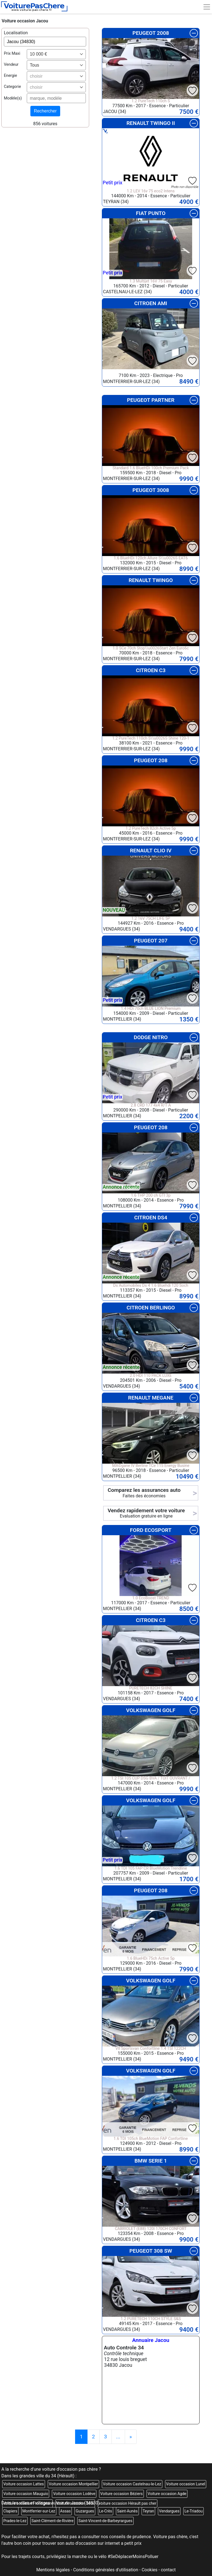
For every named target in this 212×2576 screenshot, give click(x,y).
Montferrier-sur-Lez (38, 2511)
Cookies (149, 2569)
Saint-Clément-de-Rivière (52, 2521)
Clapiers (10, 2511)
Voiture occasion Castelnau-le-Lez (132, 2484)
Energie (10, 75)
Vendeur (11, 64)
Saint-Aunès (127, 2511)
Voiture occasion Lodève (74, 2493)
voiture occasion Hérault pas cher (127, 2503)
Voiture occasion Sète (75, 2503)
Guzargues (85, 2511)
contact (168, 2569)
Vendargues (169, 2511)
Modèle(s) (13, 98)
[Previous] (131, 2437)
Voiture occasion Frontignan (27, 2503)
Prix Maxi (12, 53)
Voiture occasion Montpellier (73, 2484)
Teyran (148, 2511)
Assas (65, 2511)
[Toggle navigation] (207, 6)
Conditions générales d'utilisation (105, 2569)
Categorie (12, 86)
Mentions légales (53, 2569)
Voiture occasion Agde (167, 2493)
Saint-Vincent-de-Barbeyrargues (105, 2521)
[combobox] (56, 54)
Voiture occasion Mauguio (25, 2493)
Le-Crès (105, 2511)
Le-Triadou (193, 2511)
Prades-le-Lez (14, 2521)
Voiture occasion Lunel (185, 2484)
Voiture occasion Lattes (23, 2484)
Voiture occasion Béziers (121, 2493)
